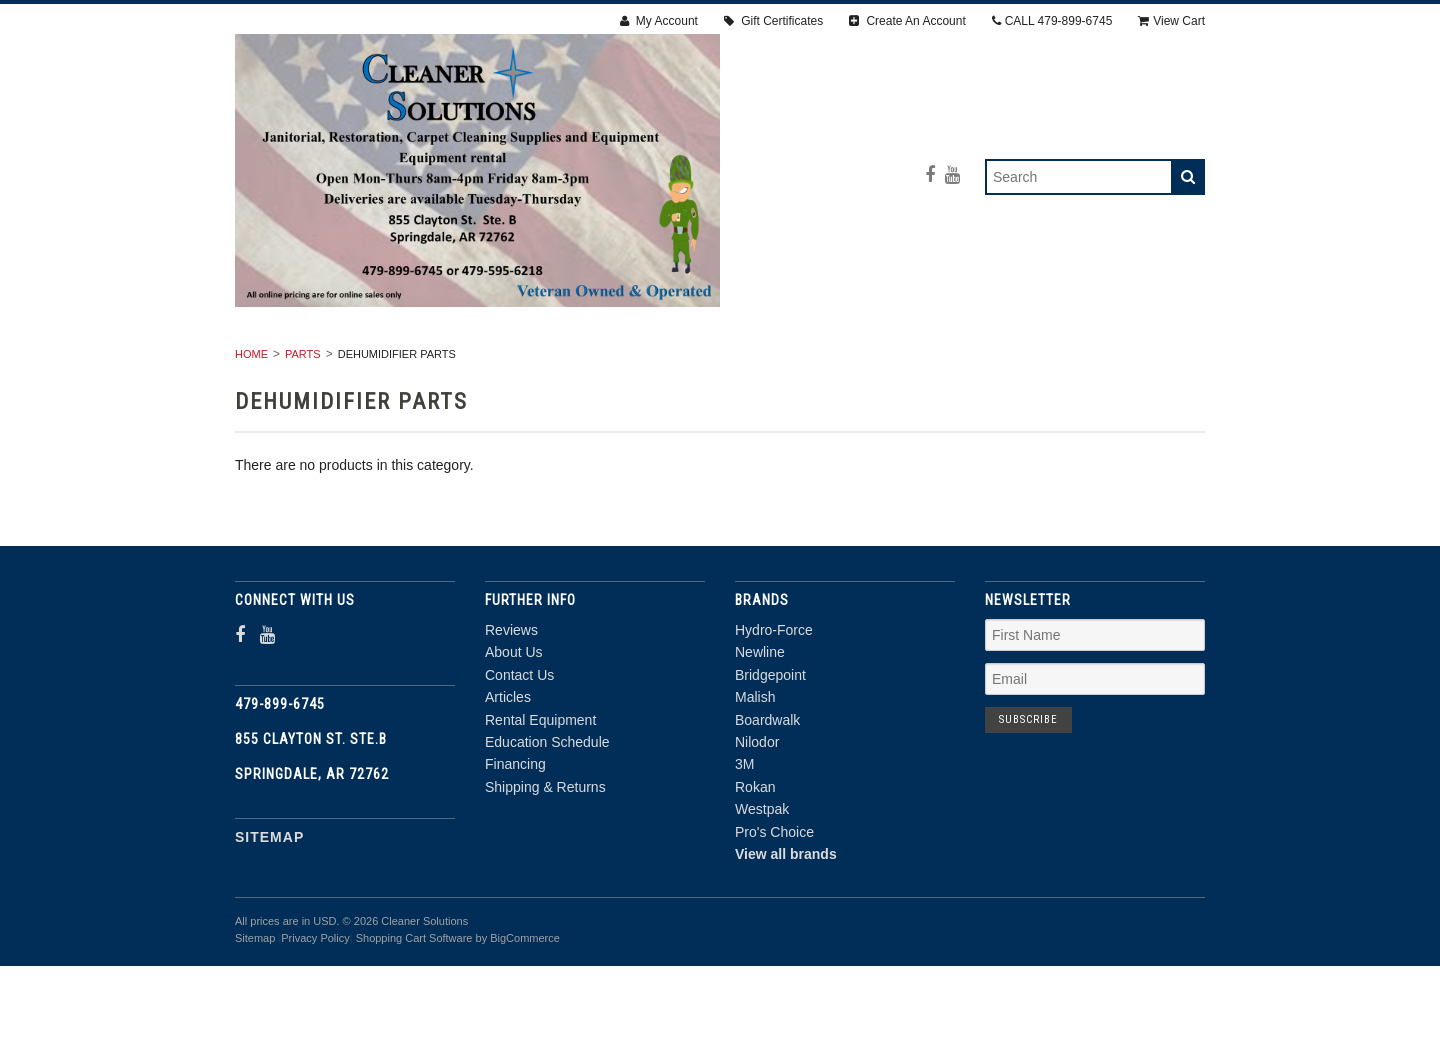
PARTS (723, 385)
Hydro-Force (774, 706)
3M (744, 840)
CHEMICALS (825, 385)
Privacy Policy (315, 1014)
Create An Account (907, 21)
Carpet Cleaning (712, 363)
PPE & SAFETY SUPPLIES (576, 385)
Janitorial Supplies (891, 363)
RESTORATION (562, 363)
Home (251, 430)
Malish (755, 773)
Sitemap (269, 913)
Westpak (762, 885)
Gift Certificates (773, 21)
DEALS (927, 385)
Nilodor (757, 818)
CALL (1052, 21)
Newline (760, 728)
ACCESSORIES (1053, 363)
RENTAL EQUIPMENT (407, 363)
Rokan (755, 863)
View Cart (1171, 21)
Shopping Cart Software (414, 1014)
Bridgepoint (770, 751)
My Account (659, 21)
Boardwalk (767, 795)
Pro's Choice (774, 907)
